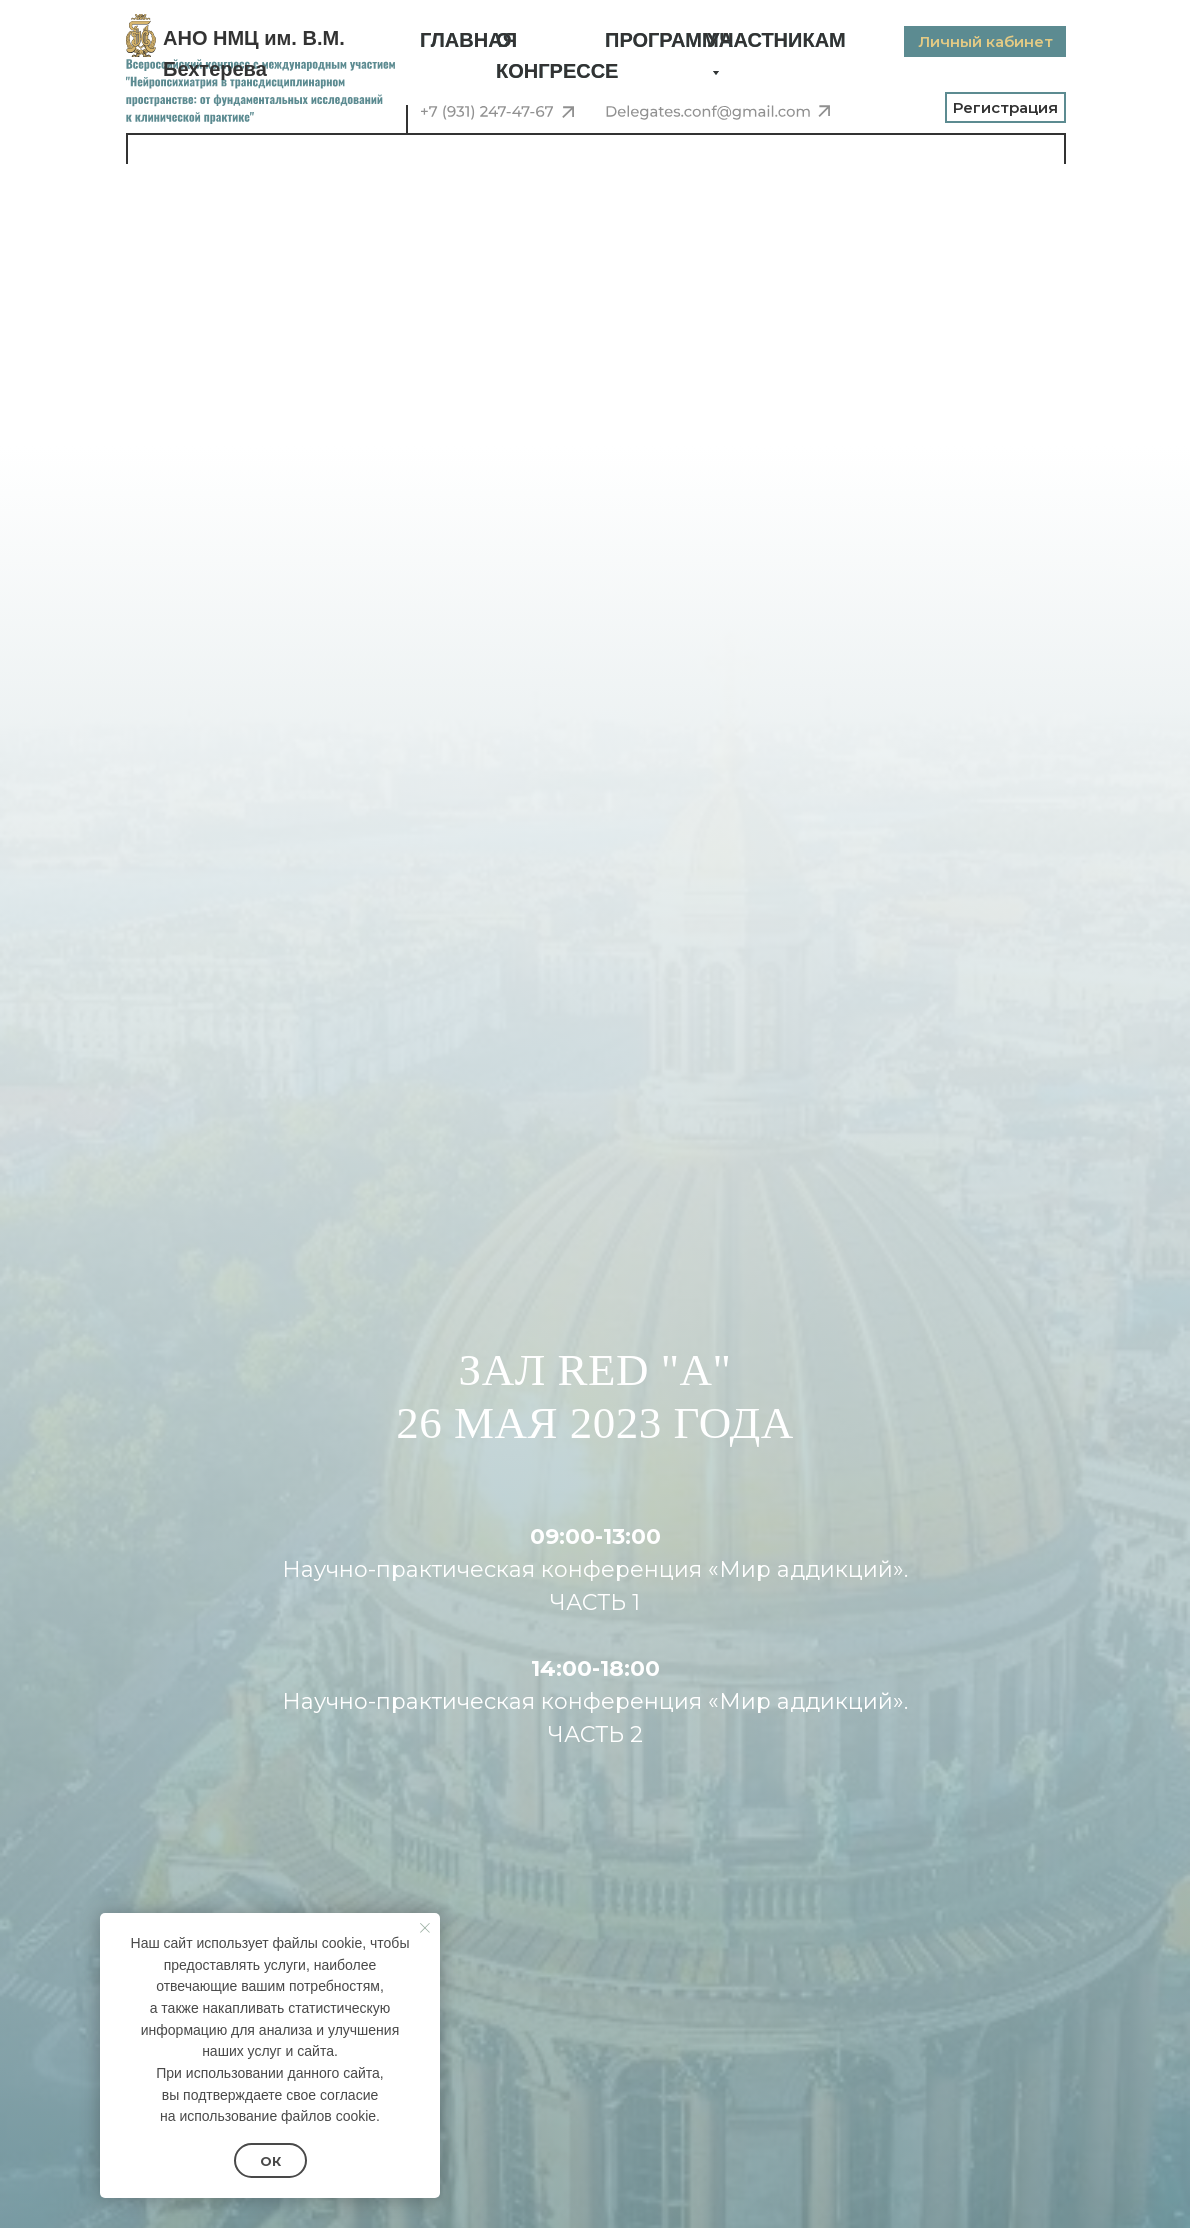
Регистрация (1005, 107)
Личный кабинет (985, 41)
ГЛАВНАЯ (468, 40)
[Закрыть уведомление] (425, 1928)
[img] (141, 35)
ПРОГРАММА (669, 40)
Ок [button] (270, 2161)
